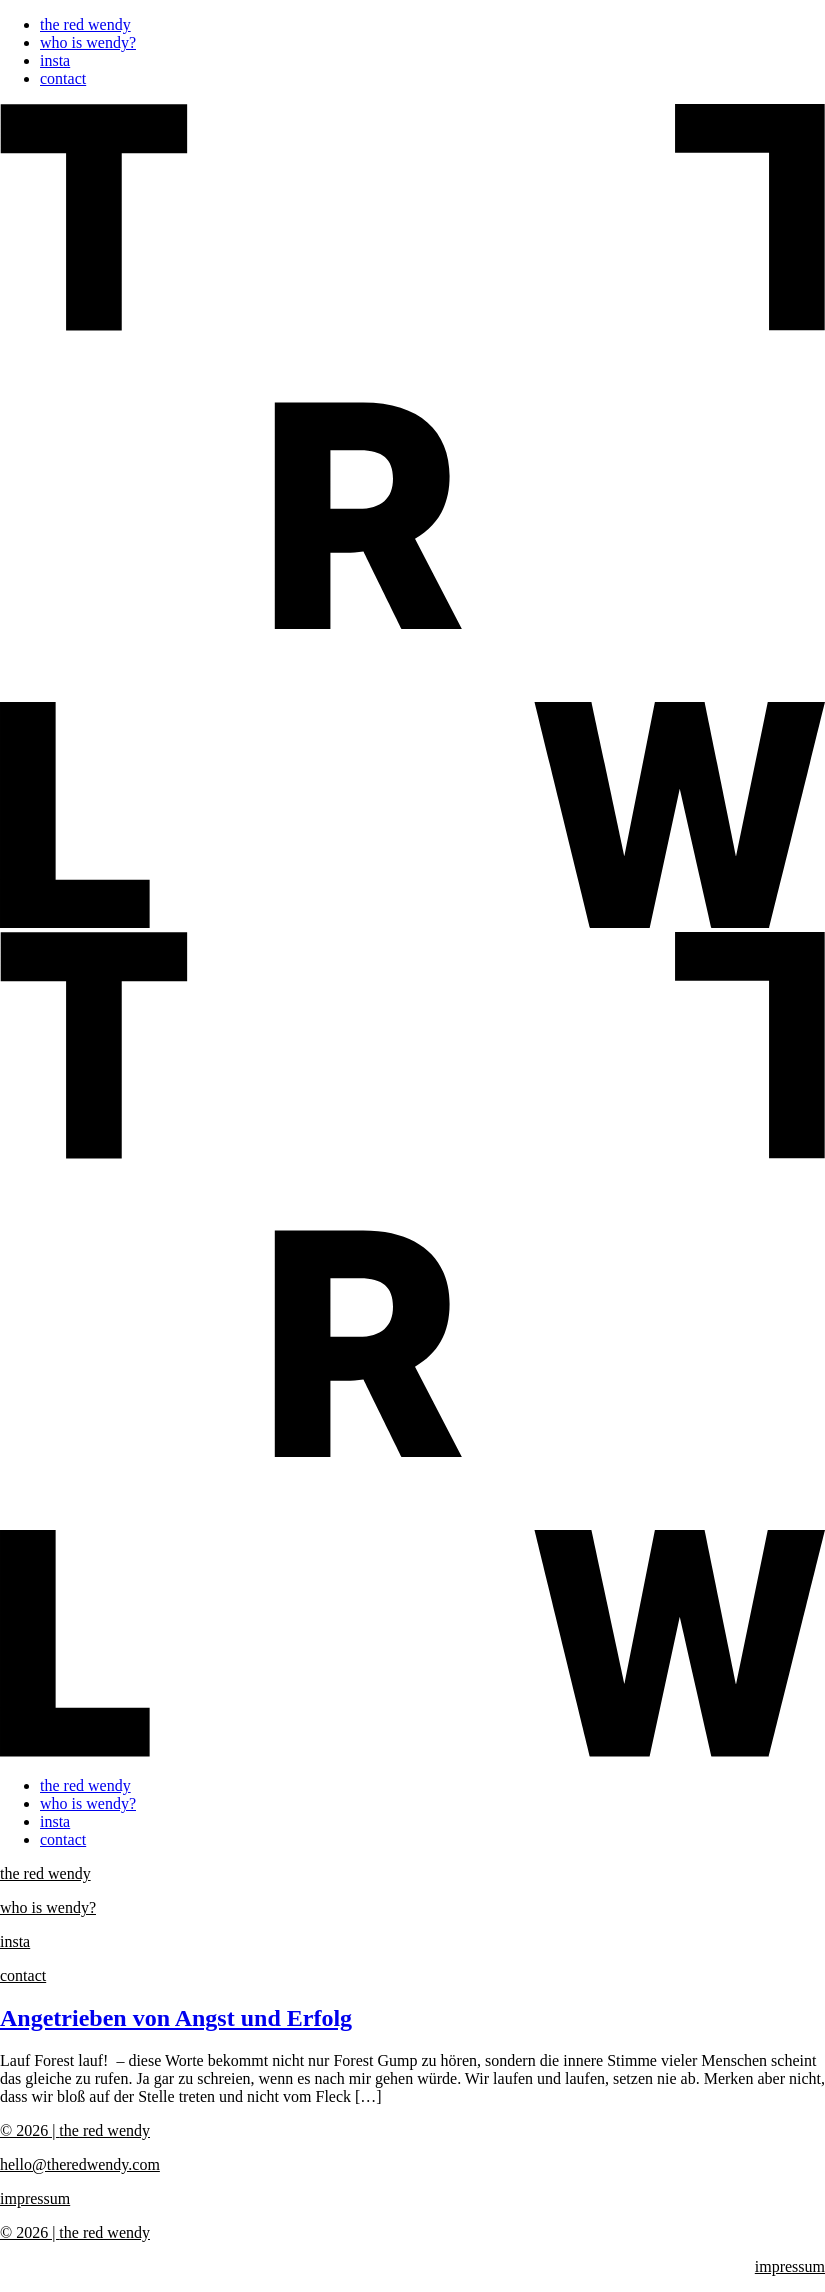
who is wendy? (88, 42)
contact (63, 78)
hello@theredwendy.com (80, 2164)
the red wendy (85, 24)
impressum (35, 2198)
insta (55, 60)
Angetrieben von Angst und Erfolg (176, 2018)
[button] (412, 932)
